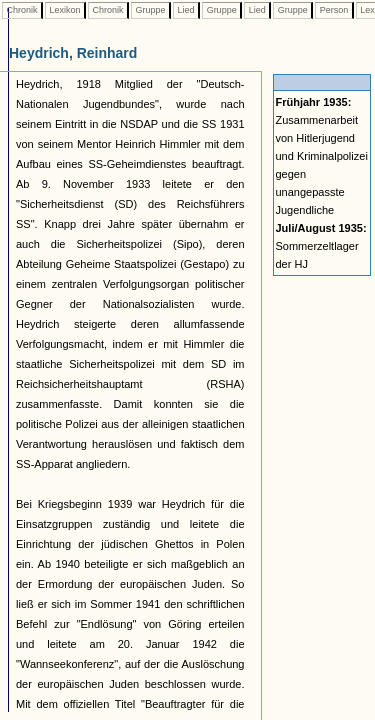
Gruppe (150, 10)
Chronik (22, 10)
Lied (186, 10)
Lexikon (65, 10)
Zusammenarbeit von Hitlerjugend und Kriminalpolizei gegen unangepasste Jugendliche (322, 156)
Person (334, 10)
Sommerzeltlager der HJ (321, 246)
